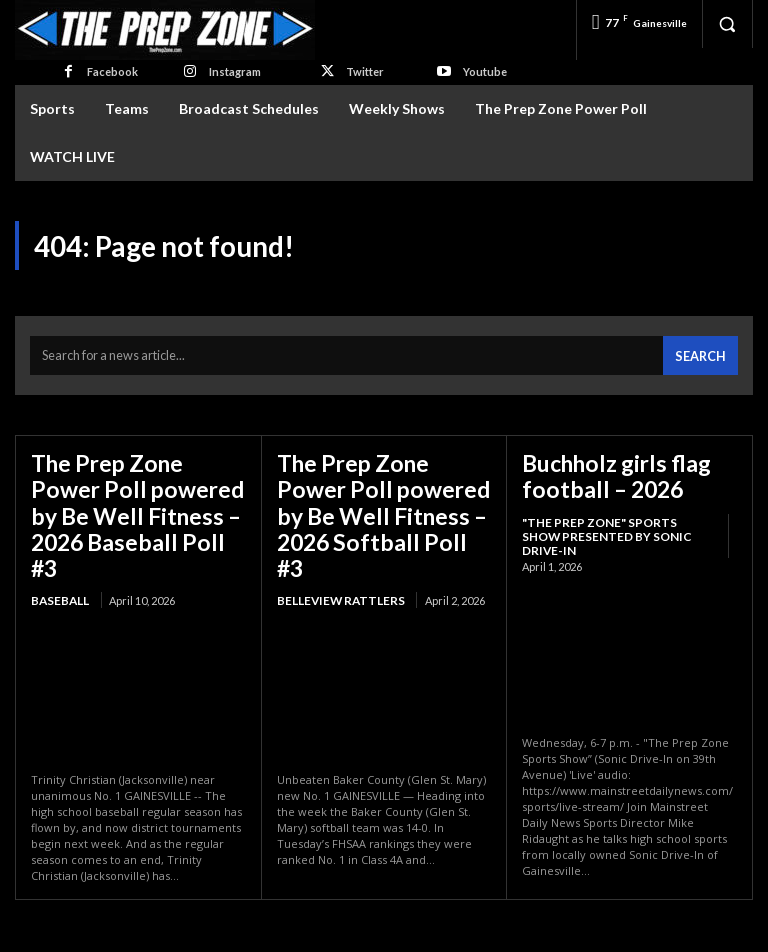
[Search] (703, 351)
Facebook (112, 71)
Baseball (58, 555)
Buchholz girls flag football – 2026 (604, 467)
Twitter (365, 71)
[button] (727, 24)
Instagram (235, 71)
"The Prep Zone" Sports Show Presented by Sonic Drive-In (611, 516)
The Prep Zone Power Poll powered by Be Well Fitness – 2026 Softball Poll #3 (375, 490)
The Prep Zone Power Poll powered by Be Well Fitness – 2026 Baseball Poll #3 (129, 490)
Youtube (485, 71)
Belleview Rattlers (335, 555)
